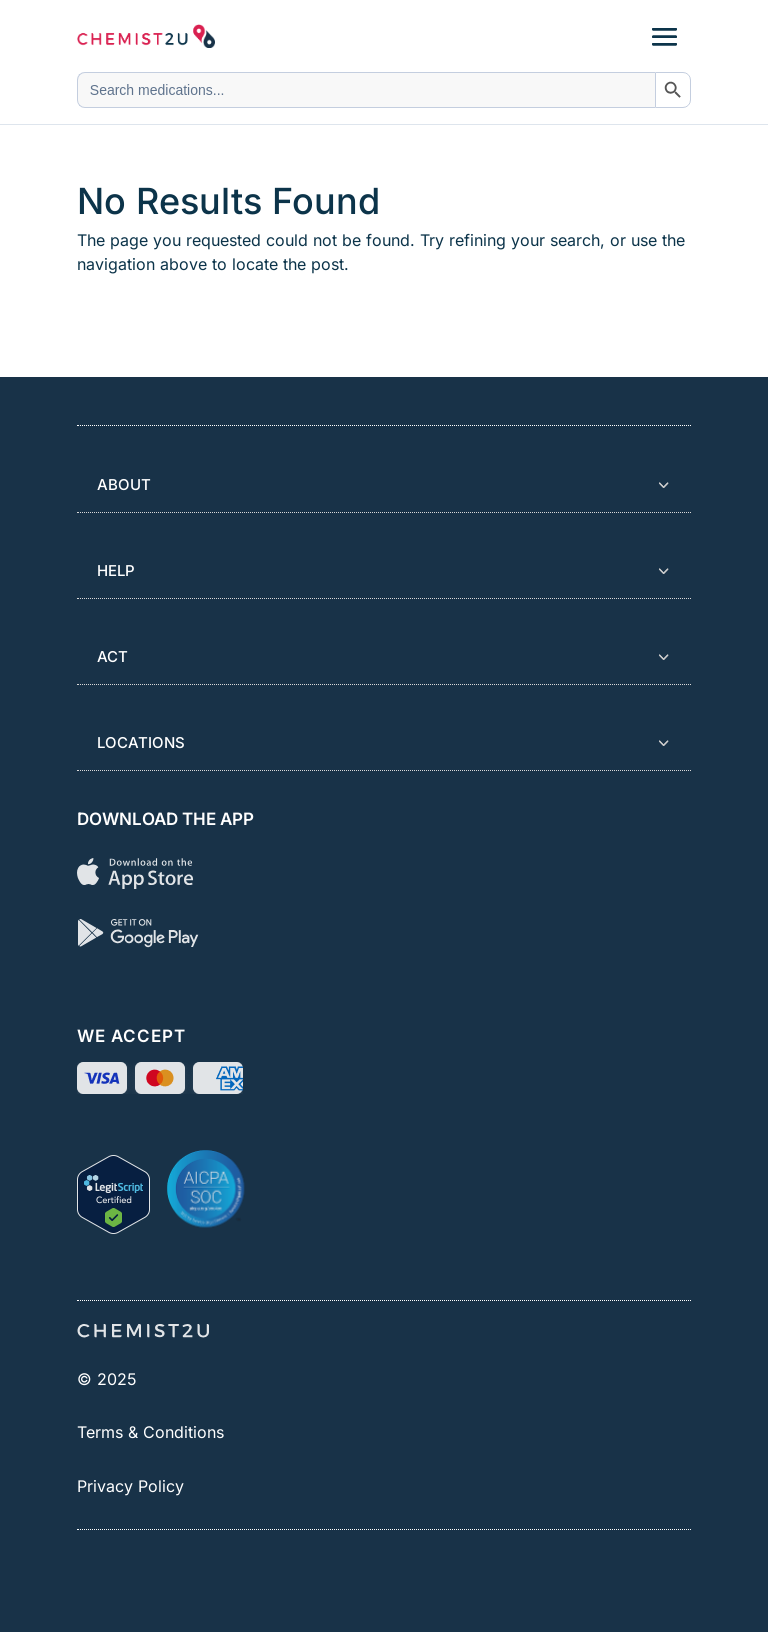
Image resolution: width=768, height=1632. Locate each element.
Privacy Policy (130, 1486)
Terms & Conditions (150, 1432)
